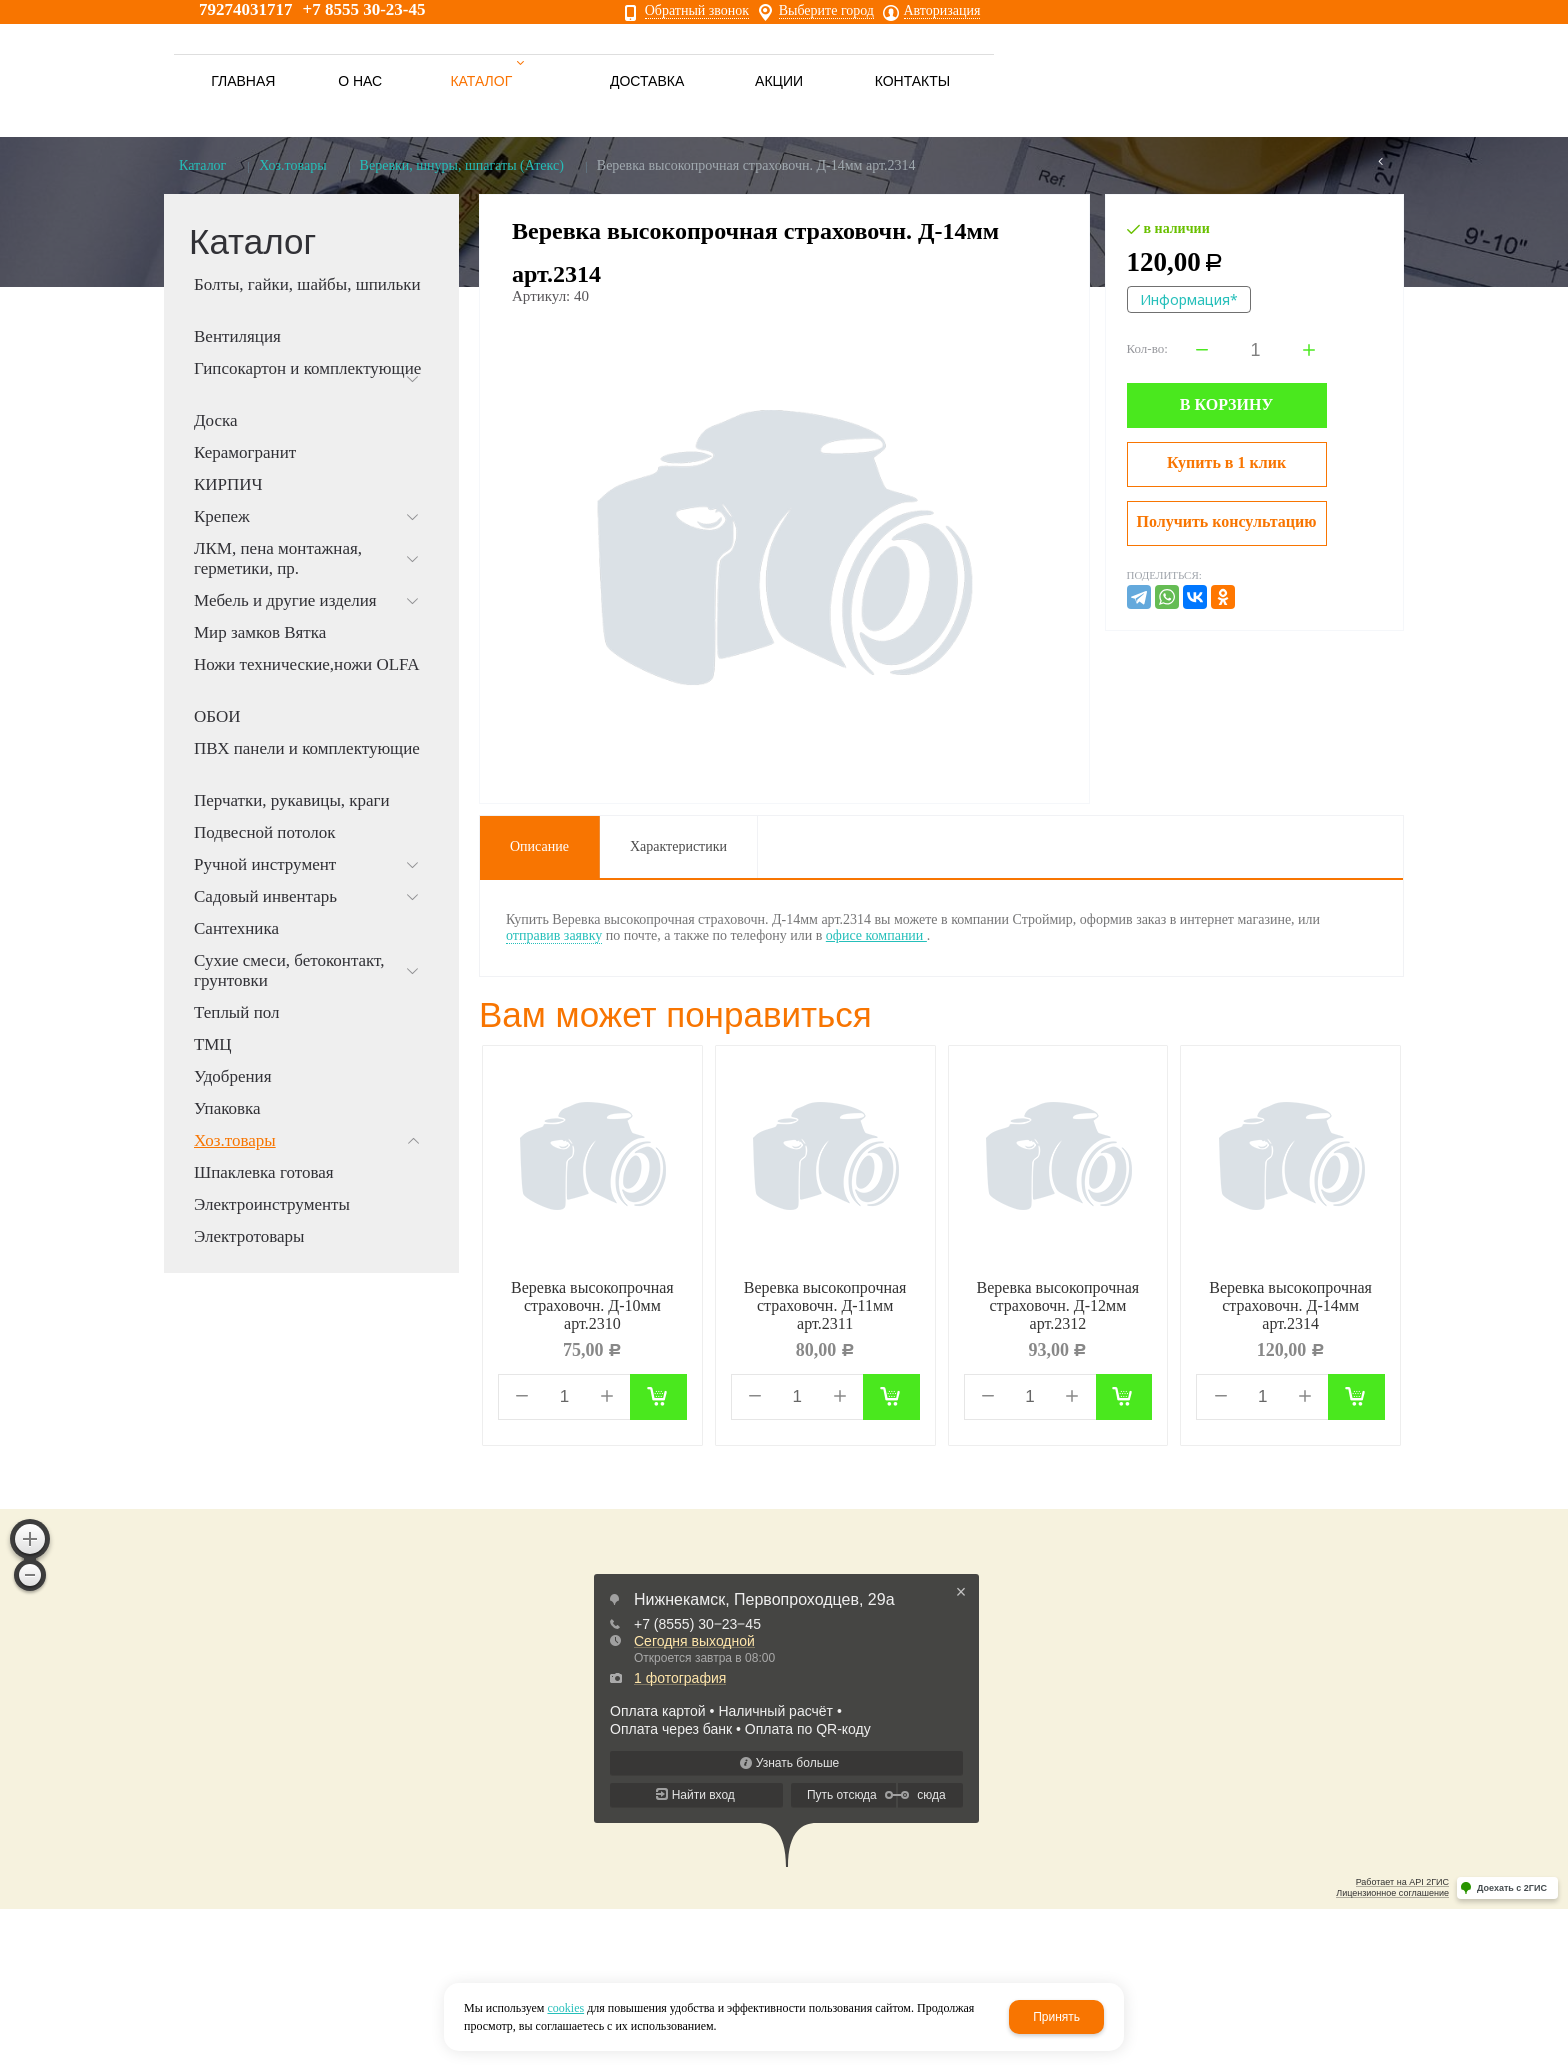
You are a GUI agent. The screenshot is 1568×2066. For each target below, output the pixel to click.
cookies (565, 2008)
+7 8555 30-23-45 (364, 9)
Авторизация (942, 11)
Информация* (1189, 299)
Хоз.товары (292, 165)
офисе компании (876, 935)
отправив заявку (554, 935)
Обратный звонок (697, 11)
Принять (1056, 2017)
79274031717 (246, 9)
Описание (539, 846)
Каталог (202, 165)
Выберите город (826, 11)
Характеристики (678, 846)
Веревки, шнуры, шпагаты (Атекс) (462, 165)
